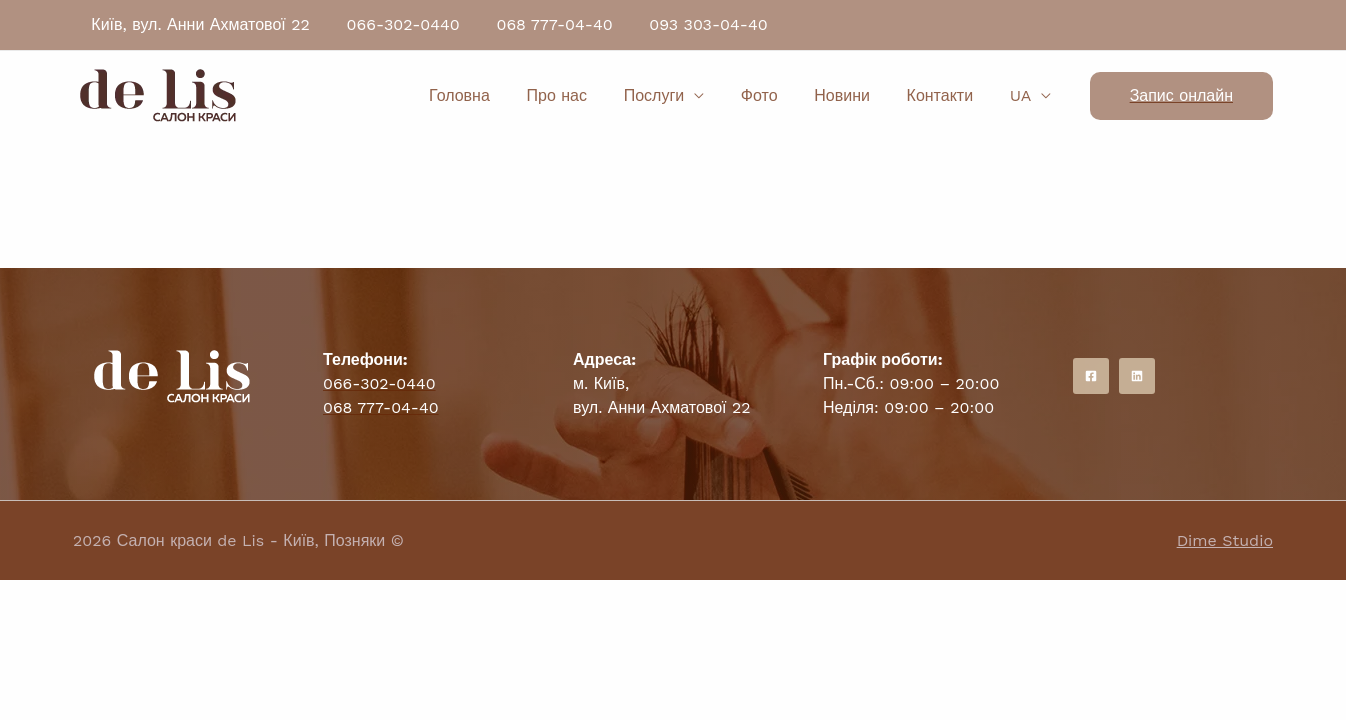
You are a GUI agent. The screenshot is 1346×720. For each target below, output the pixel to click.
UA (1023, 95)
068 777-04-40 (543, 24)
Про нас (582, 95)
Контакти (947, 95)
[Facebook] (1091, 376)
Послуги (675, 95)
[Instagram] (1137, 376)
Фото (775, 95)
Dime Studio (1225, 540)
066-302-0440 (396, 24)
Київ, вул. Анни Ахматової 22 (198, 24)
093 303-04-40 (692, 24)
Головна (489, 95)
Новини (854, 95)
